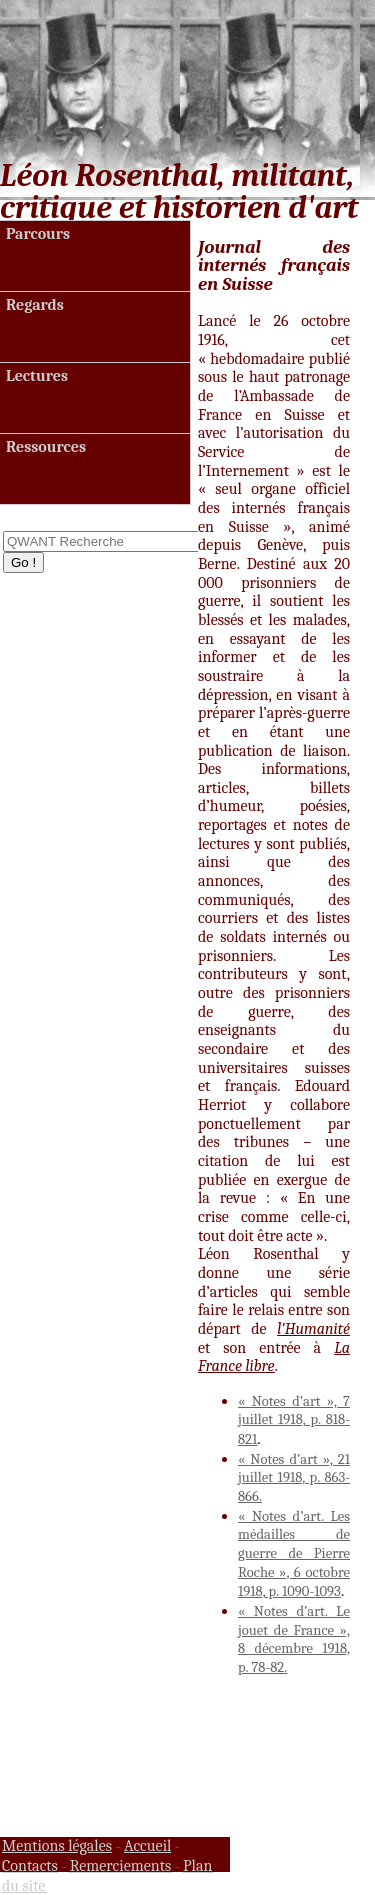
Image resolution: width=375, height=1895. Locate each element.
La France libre (274, 1357)
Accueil (148, 1846)
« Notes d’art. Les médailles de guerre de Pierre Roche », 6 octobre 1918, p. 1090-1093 (294, 1554)
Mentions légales (57, 1846)
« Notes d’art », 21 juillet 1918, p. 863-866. (294, 1478)
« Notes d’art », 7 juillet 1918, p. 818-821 (294, 1420)
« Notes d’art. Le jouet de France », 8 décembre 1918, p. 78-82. (294, 1639)
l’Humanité (313, 1329)
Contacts (30, 1866)
